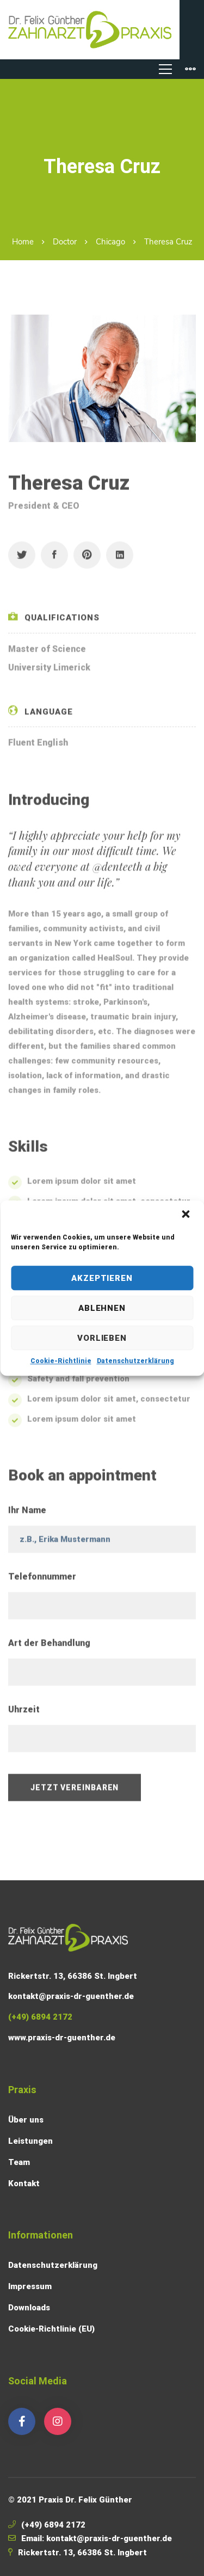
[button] (186, 1215)
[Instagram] (57, 2421)
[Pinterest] (87, 559)
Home (23, 241)
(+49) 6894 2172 (53, 2525)
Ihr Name (27, 1514)
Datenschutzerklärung (135, 1361)
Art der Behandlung (49, 1647)
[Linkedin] (119, 559)
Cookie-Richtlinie (60, 1361)
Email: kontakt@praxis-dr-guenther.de (96, 2538)
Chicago (110, 241)
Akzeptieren (102, 1278)
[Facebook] (54, 559)
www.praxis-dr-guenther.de (61, 2038)
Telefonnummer (42, 1580)
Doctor (65, 241)
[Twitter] (21, 559)
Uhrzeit (24, 1713)
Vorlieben (102, 1338)
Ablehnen (102, 1308)
